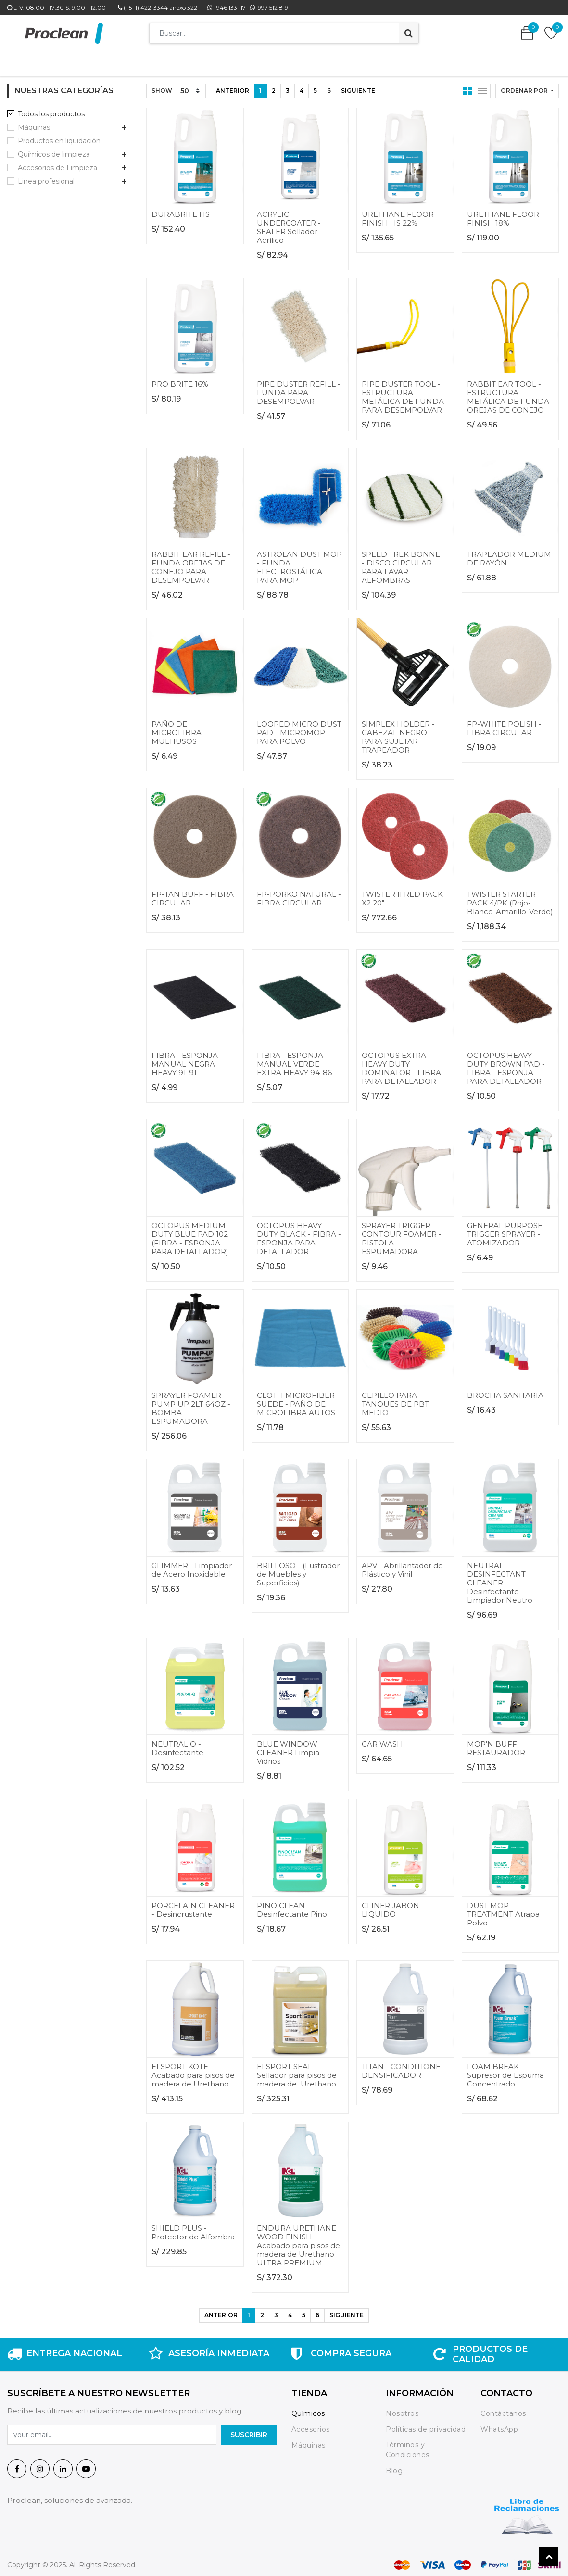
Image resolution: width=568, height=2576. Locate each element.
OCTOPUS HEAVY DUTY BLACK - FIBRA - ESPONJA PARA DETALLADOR (299, 1233)
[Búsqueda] (408, 33)
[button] (527, 86)
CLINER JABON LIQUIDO (390, 1905)
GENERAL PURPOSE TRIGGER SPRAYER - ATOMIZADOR (505, 1229)
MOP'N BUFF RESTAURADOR (496, 1743)
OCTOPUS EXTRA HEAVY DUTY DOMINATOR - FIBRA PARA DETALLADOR (401, 1063)
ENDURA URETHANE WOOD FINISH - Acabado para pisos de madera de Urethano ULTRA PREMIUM (298, 2240)
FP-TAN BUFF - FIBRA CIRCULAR (192, 894)
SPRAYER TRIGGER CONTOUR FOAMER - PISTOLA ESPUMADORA (402, 1233)
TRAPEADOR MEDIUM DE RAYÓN (509, 554)
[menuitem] (139, 61)
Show (161, 85)
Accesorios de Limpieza (57, 163)
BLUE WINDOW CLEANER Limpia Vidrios (288, 1747)
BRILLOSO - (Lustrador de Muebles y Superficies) (298, 1569)
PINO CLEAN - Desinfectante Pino (292, 1905)
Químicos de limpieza (54, 149)
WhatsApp (499, 2424)
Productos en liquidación (59, 136)
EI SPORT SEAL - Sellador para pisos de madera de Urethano (297, 2070)
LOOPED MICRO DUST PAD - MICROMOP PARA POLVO (299, 728)
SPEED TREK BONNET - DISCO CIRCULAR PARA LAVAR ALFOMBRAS (403, 562)
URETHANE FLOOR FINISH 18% (503, 214)
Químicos (308, 2408)
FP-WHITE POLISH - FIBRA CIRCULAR (504, 723)
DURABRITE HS (180, 209)
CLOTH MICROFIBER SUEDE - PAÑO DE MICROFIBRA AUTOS (296, 1399)
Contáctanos (503, 2408)
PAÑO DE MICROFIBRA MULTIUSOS (176, 728)
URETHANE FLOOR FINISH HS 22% (398, 214)
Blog (394, 2466)
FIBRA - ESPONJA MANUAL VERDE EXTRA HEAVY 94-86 (294, 1059)
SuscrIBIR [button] (248, 2429)
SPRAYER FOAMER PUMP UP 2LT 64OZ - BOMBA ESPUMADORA (190, 1403)
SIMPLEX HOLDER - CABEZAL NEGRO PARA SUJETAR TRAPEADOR (398, 732)
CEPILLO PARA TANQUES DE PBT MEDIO (395, 1399)
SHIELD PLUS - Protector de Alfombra (193, 2228)
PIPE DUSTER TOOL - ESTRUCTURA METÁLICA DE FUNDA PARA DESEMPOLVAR (403, 392)
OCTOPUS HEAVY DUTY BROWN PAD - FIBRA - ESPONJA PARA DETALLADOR (506, 1063)
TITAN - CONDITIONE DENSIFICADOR (401, 2066)
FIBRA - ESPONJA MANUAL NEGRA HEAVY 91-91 (184, 1059)
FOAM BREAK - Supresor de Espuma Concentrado (505, 2070)
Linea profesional (46, 176)
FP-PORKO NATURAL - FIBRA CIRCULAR (299, 894)
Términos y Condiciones (407, 2445)
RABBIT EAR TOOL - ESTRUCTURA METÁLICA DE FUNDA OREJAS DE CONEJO (508, 392)
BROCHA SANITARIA (505, 1390)
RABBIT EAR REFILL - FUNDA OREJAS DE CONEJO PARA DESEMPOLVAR (190, 562)
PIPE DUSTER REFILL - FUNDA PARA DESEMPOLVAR (299, 388)
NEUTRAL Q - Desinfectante (177, 1743)
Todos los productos (51, 109)
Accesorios (310, 2424)
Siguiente (358, 85)
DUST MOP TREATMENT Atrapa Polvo (503, 1909)
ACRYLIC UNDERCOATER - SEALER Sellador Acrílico (289, 222)
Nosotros (403, 2408)
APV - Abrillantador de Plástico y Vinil (402, 1565)
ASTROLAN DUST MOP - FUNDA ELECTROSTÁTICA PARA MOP (299, 562)
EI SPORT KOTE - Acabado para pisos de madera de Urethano (193, 2070)
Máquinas (34, 122)
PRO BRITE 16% (179, 379)
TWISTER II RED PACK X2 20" (402, 894)
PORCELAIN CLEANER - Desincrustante (193, 1905)
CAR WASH (382, 1739)
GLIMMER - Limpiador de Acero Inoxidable (191, 1565)
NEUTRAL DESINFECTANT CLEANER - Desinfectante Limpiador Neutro (499, 1578)
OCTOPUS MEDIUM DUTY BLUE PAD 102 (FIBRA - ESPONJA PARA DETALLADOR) (189, 1233)
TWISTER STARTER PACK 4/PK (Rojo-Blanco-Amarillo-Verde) (510, 898)
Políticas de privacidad (426, 2424)
